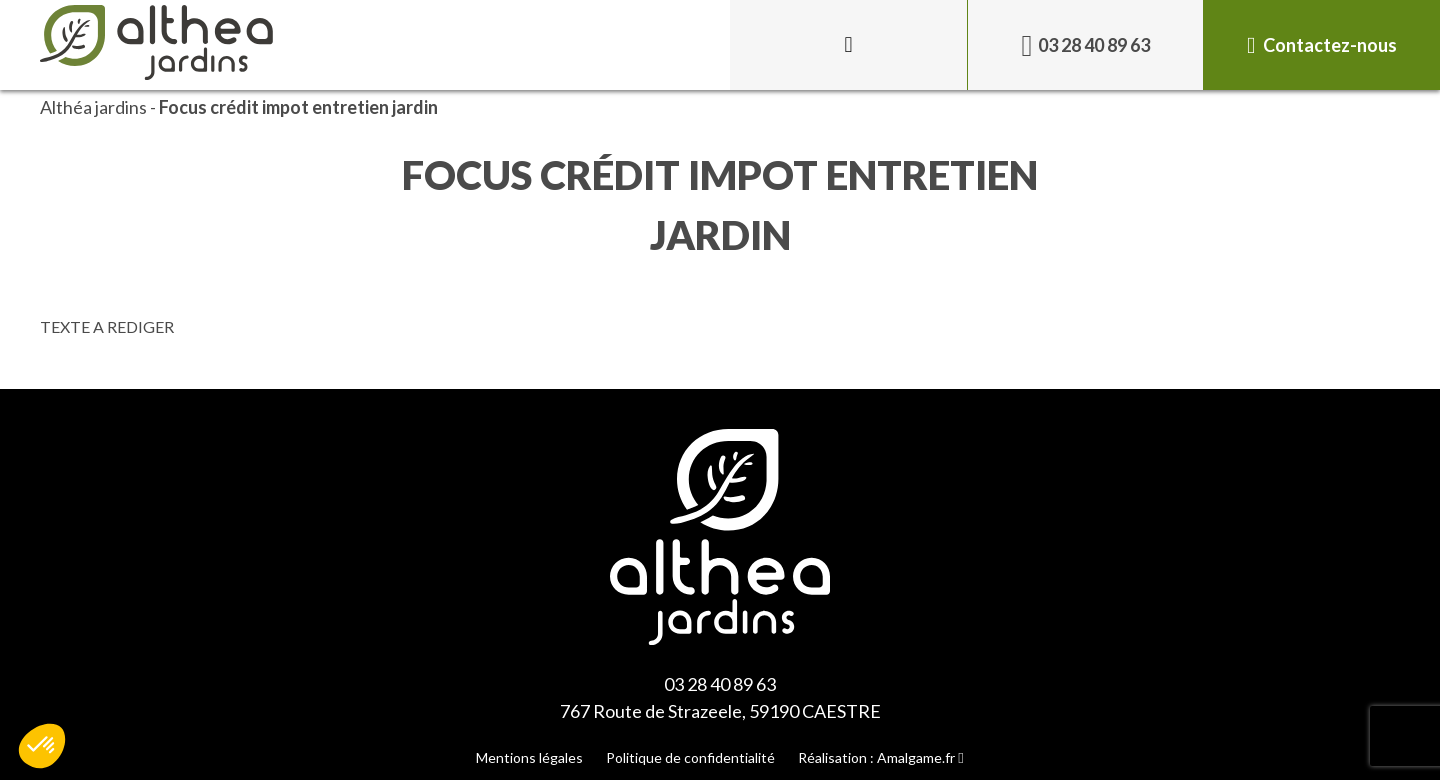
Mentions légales (529, 757)
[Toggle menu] (848, 45)
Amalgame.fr (916, 757)
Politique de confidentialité (690, 757)
